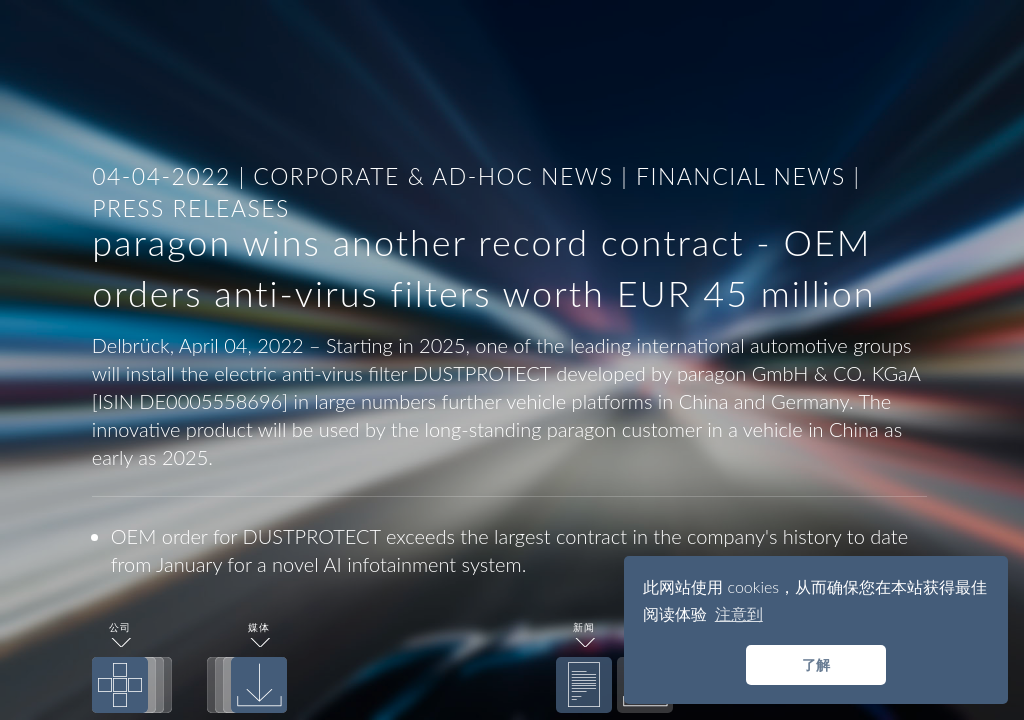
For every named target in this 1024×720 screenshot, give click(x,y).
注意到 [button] (739, 613)
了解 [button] (816, 664)
